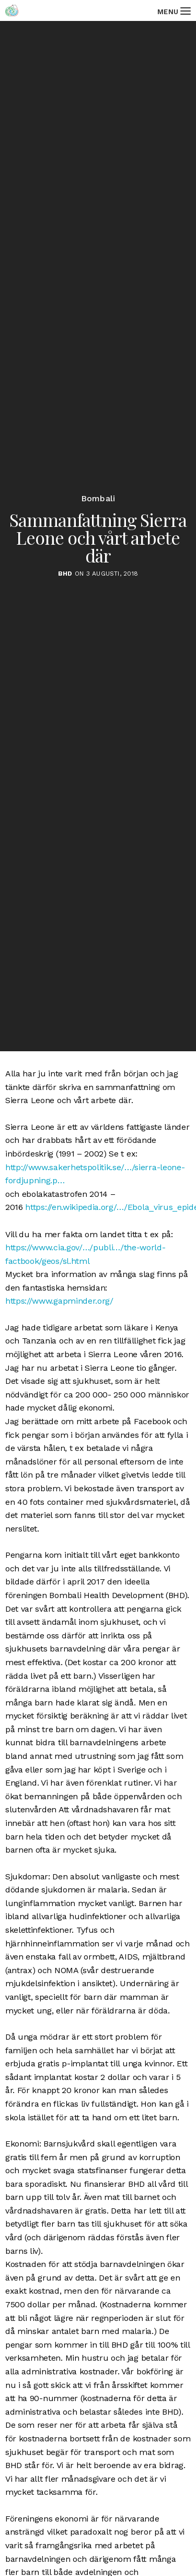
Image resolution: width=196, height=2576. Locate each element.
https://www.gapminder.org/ (59, 1301)
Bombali (98, 498)
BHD (65, 573)
